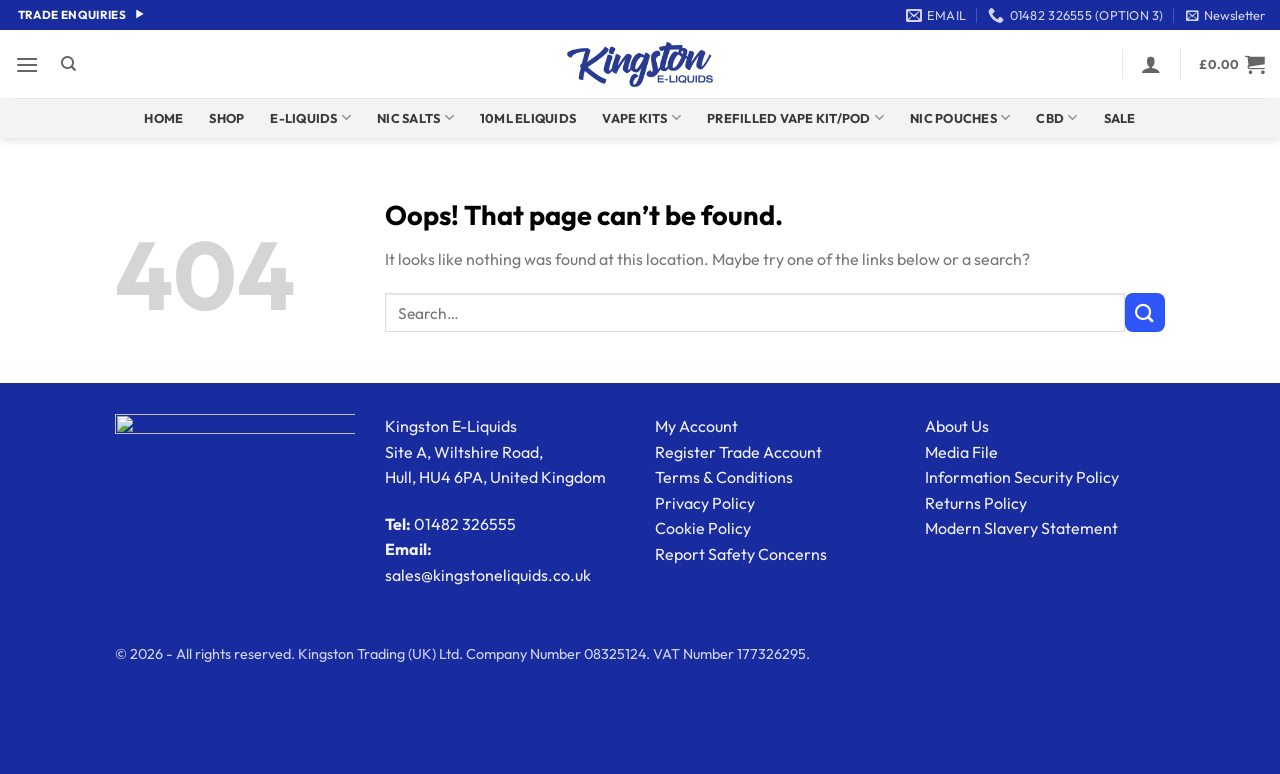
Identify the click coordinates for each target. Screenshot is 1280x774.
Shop (226, 118)
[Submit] (1145, 312)
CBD (1056, 117)
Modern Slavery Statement (1021, 528)
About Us (957, 426)
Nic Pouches (960, 117)
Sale (1120, 118)
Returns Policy (976, 503)
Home (163, 118)
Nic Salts (415, 117)
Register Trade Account (738, 452)
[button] (1225, 15)
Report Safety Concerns (741, 554)
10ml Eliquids (528, 118)
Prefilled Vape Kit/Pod (795, 117)
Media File (961, 452)
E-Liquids (310, 117)
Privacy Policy (705, 503)
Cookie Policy (703, 528)
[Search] (68, 64)
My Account (696, 426)
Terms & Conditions (724, 477)
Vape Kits (641, 117)
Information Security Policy (1022, 477)
